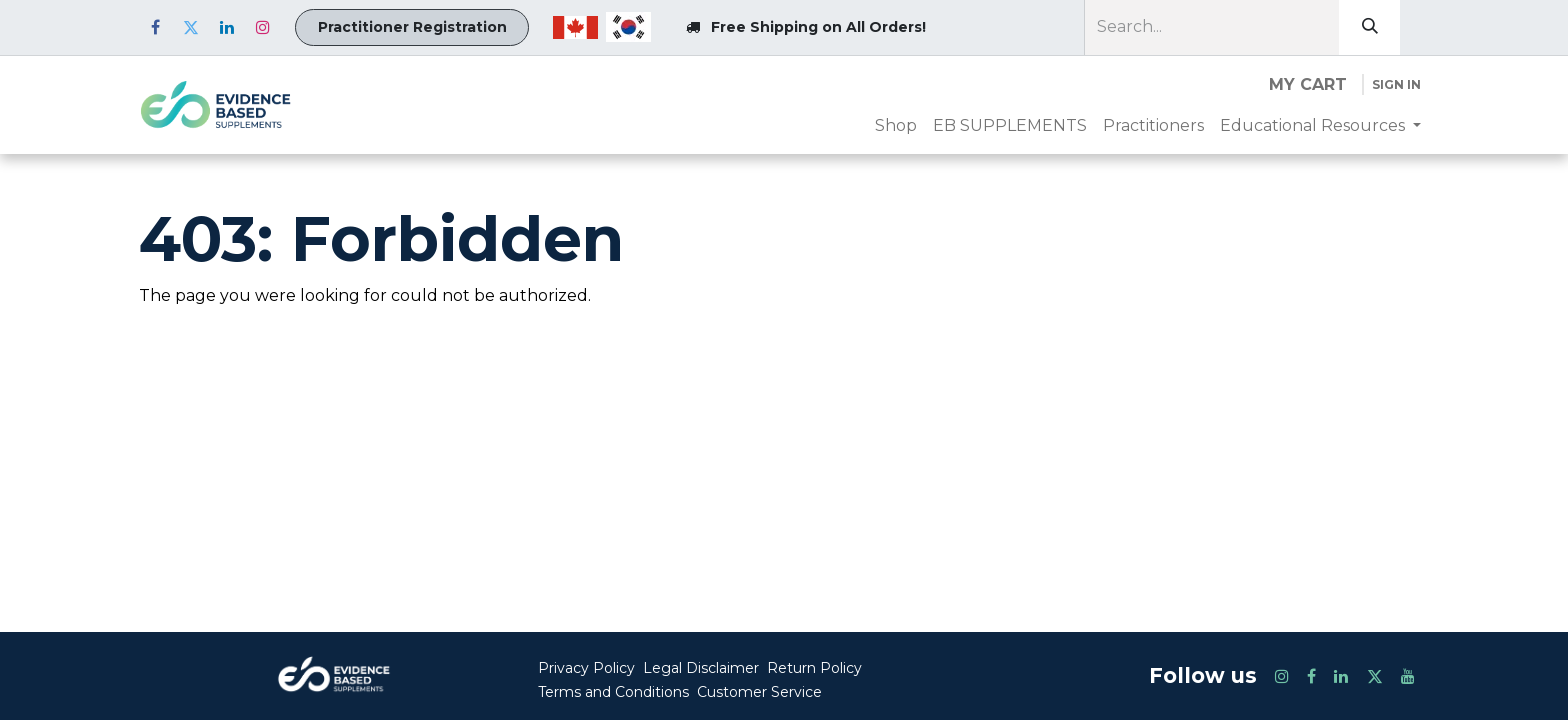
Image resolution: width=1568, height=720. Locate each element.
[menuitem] (896, 126)
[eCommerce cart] (1308, 85)
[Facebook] (155, 27)
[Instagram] (263, 27)
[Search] (1369, 27)
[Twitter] (191, 27)
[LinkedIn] (227, 27)
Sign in (1396, 84)
